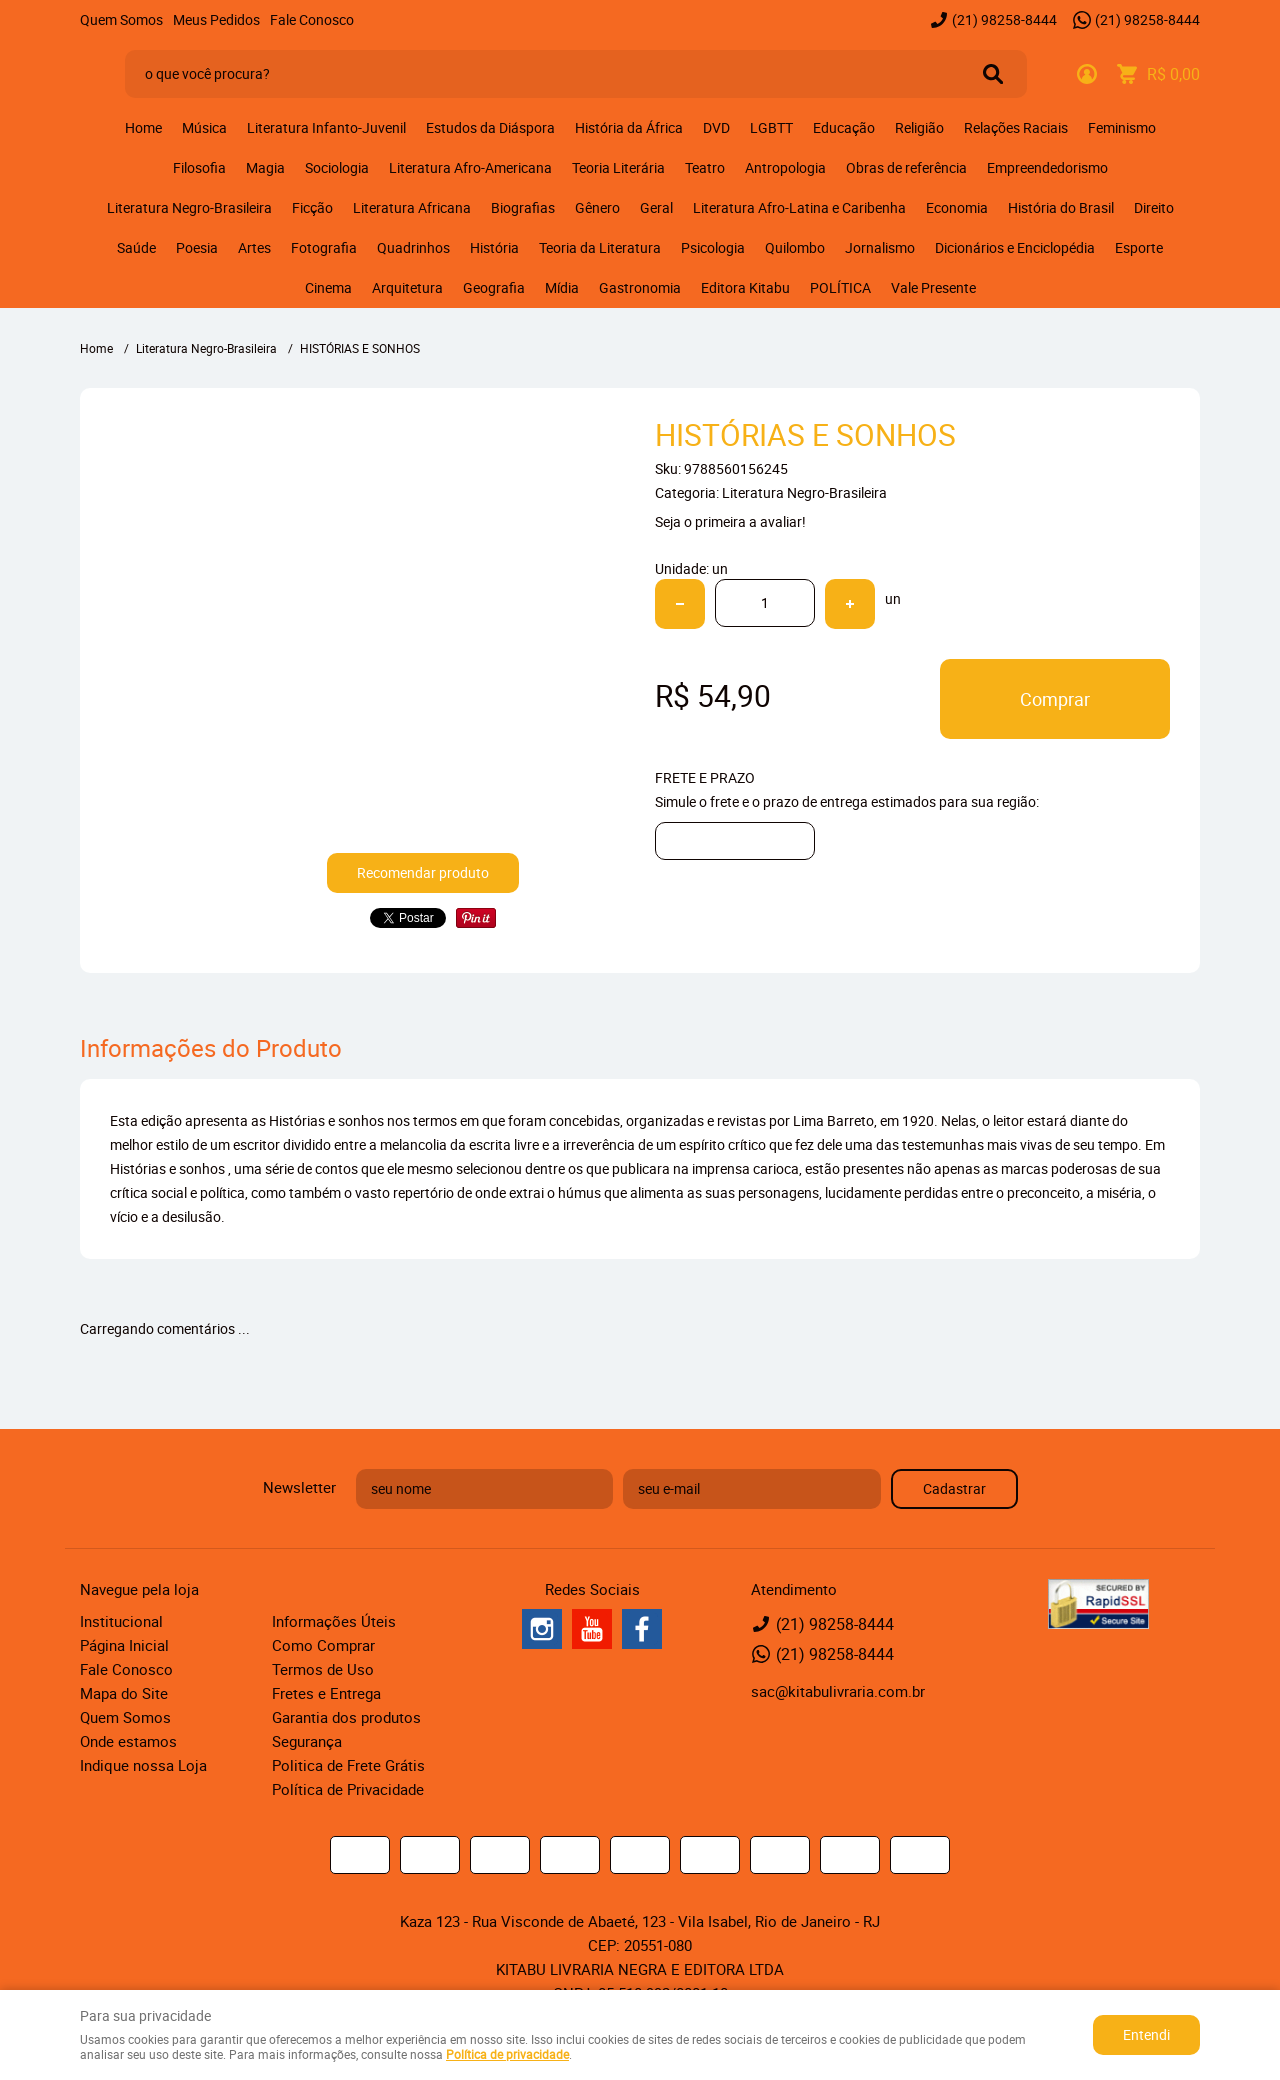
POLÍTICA (840, 287)
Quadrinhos (413, 247)
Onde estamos (128, 1741)
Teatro (705, 167)
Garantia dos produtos (346, 1717)
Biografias (523, 207)
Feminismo (1122, 127)
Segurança (307, 1741)
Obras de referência (906, 167)
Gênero (597, 207)
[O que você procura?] (993, 74)
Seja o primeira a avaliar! (730, 521)
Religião (919, 127)
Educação (844, 127)
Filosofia (199, 167)
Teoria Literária (618, 167)
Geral (656, 207)
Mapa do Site (124, 1693)
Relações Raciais (1016, 127)
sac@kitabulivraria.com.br (838, 1691)
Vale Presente (933, 287)
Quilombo (795, 247)
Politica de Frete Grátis (348, 1765)
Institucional (121, 1621)
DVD (716, 127)
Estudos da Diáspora (490, 127)
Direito (1154, 207)
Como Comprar (323, 1645)
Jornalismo (880, 247)
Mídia (562, 287)
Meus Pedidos (216, 19)
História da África (629, 127)
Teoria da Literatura (600, 247)
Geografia (494, 287)
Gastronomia (640, 287)
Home (143, 127)
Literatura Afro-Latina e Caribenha (799, 207)
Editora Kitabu (745, 287)
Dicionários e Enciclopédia (1015, 247)
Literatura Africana (412, 207)
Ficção (312, 207)
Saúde (136, 247)
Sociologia (337, 167)
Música (204, 127)
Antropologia (785, 167)
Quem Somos (121, 19)
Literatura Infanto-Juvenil (326, 127)
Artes (254, 247)
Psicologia (713, 247)
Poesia (197, 247)
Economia (957, 207)
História (494, 247)
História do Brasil (1061, 207)
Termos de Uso (323, 1669)
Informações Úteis (334, 1621)
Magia (265, 167)
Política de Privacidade (348, 1789)
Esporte (1139, 247)
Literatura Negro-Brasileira (189, 207)
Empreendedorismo (1047, 167)
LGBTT (771, 127)
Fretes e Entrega (326, 1693)
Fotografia (324, 247)
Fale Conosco (312, 19)
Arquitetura (407, 287)
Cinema (328, 287)
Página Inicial (124, 1645)
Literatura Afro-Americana (470, 167)
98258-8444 (1004, 19)
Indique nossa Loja (143, 1765)
